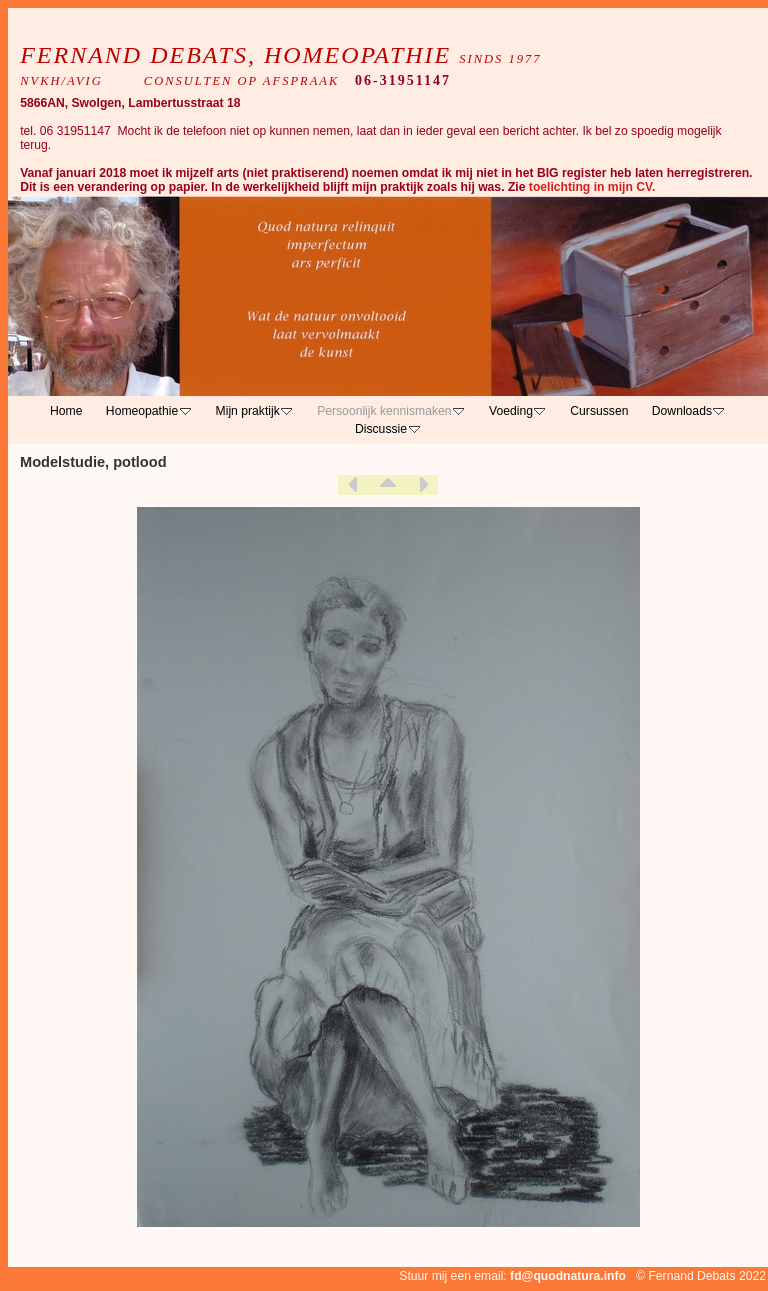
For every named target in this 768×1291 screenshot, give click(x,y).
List (388, 485)
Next (423, 485)
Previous (353, 485)
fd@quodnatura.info (568, 1276)
